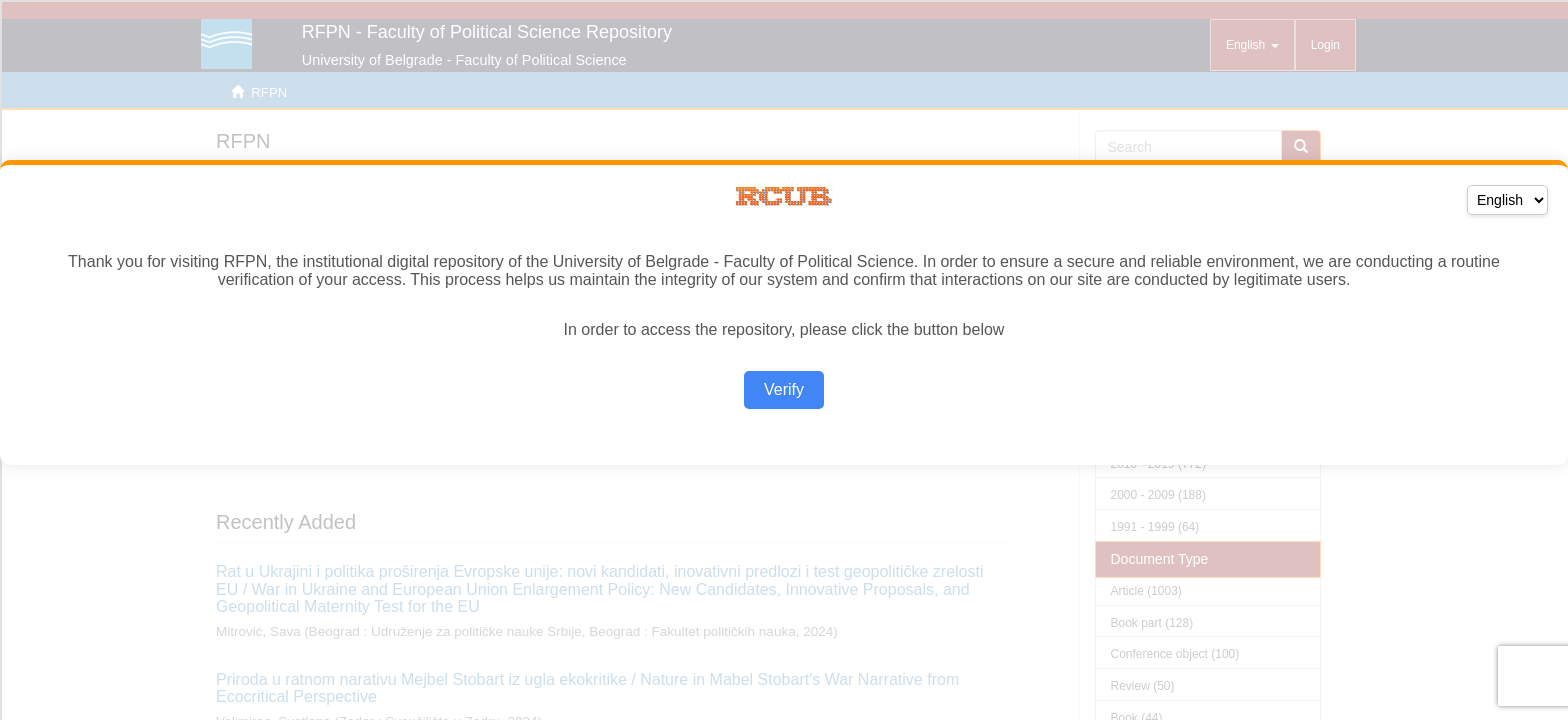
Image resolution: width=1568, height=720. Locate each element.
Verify (784, 389)
